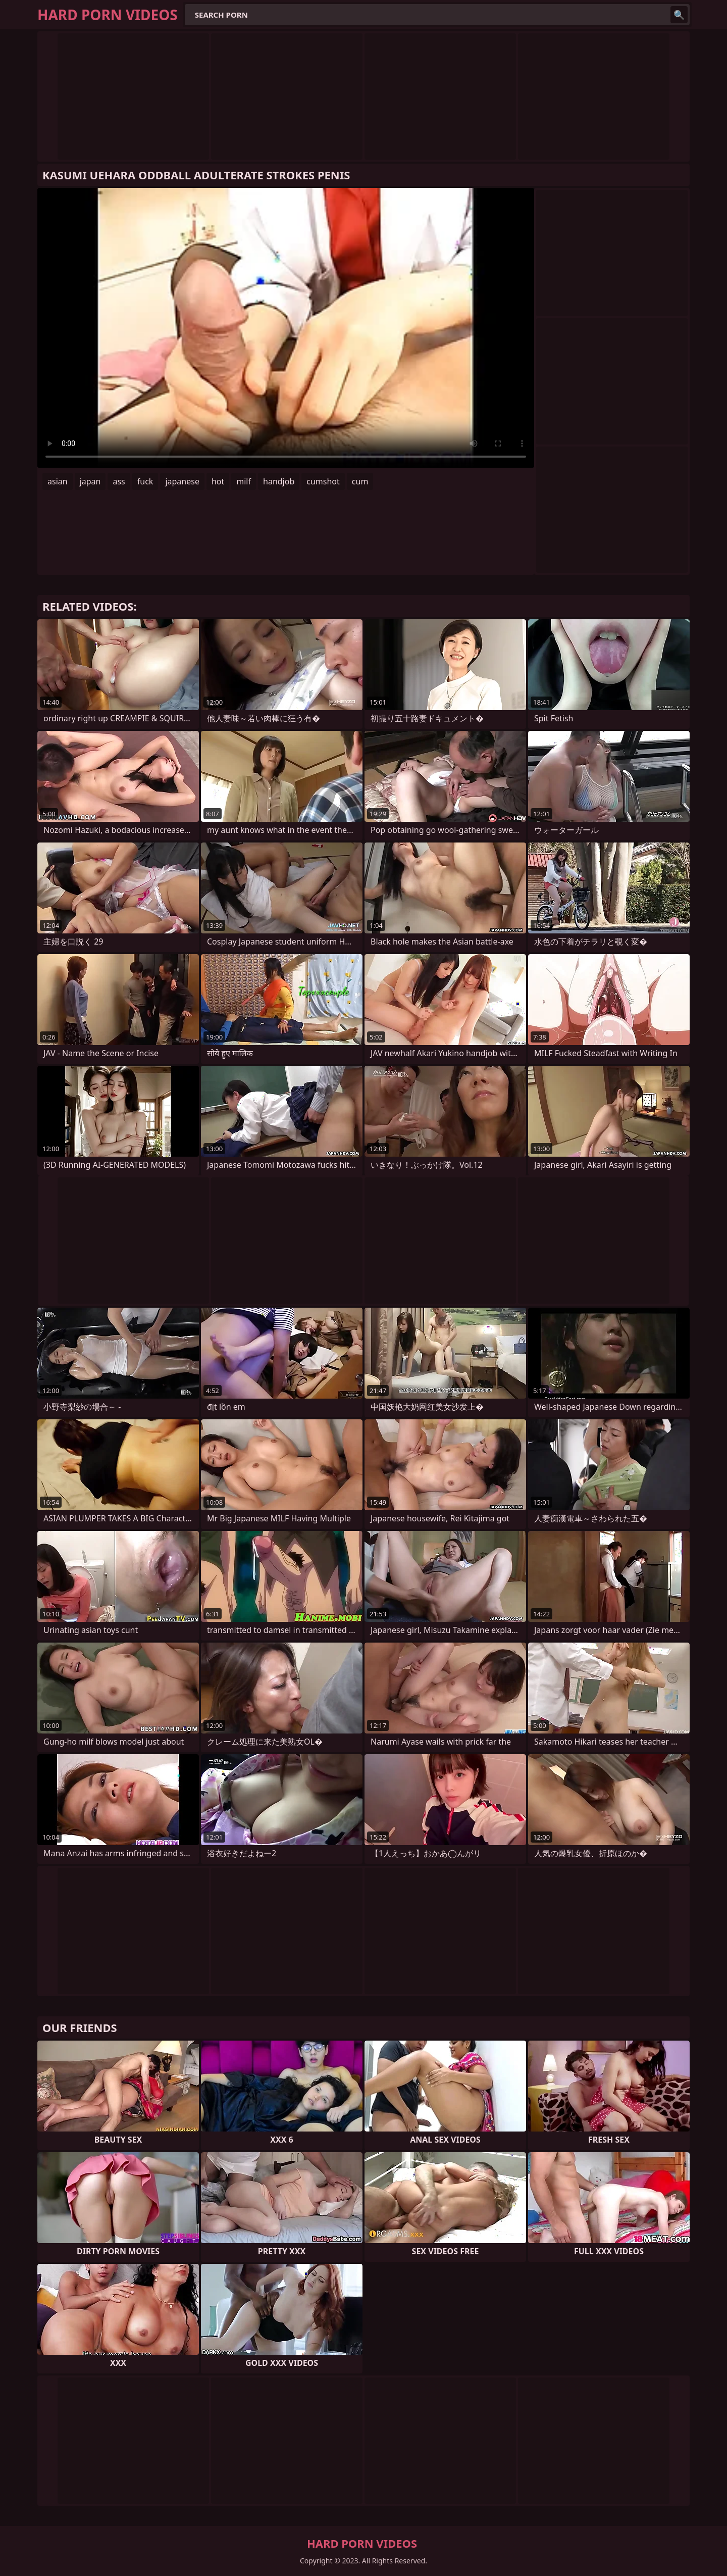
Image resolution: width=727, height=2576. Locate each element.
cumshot (323, 481)
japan (90, 481)
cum (360, 481)
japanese (182, 481)
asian (57, 481)
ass (119, 481)
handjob (278, 481)
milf (243, 481)
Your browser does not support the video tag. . (285, 328)
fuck (145, 481)
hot (218, 481)
